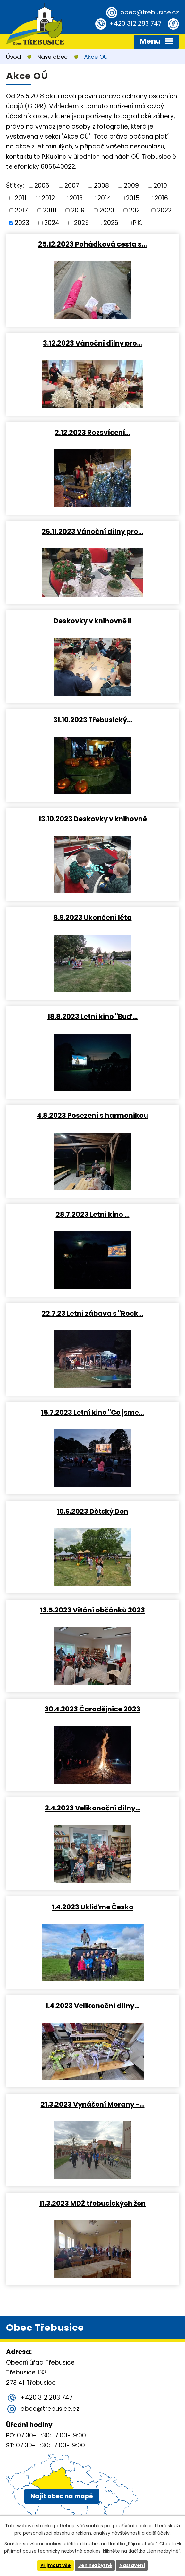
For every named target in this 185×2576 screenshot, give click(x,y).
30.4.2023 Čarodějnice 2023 (92, 1708)
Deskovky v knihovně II (93, 620)
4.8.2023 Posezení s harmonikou (92, 1115)
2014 (104, 197)
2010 (160, 185)
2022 (164, 210)
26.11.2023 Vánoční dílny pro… (92, 531)
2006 (41, 185)
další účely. (158, 2533)
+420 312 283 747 (135, 23)
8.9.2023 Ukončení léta (93, 917)
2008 (101, 185)
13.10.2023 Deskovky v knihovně (92, 818)
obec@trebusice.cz (149, 12)
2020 (106, 210)
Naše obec (52, 57)
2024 (51, 222)
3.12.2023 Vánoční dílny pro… (92, 342)
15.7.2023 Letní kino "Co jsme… (92, 1412)
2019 (78, 210)
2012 (48, 197)
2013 (76, 197)
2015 (132, 197)
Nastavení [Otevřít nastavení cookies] (132, 2565)
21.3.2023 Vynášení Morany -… (93, 2104)
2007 (71, 185)
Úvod (13, 57)
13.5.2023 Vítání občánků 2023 (92, 1609)
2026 (111, 222)
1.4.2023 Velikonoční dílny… (92, 2005)
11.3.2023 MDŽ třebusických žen (92, 2203)
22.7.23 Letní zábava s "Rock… (92, 1313)
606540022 (58, 166)
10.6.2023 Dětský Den (92, 1511)
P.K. (137, 222)
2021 (135, 210)
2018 (49, 210)
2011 (21, 197)
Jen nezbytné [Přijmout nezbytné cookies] (95, 2565)
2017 (21, 210)
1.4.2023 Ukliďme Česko (92, 1906)
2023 (22, 222)
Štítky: (15, 185)
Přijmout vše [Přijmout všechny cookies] (55, 2565)
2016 (161, 197)
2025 (81, 222)
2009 (131, 185)
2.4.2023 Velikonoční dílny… (92, 1807)
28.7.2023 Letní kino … (93, 1214)
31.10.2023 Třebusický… (92, 719)
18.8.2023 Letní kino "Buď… (92, 1016)
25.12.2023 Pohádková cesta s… (92, 243)
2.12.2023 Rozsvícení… (92, 432)
